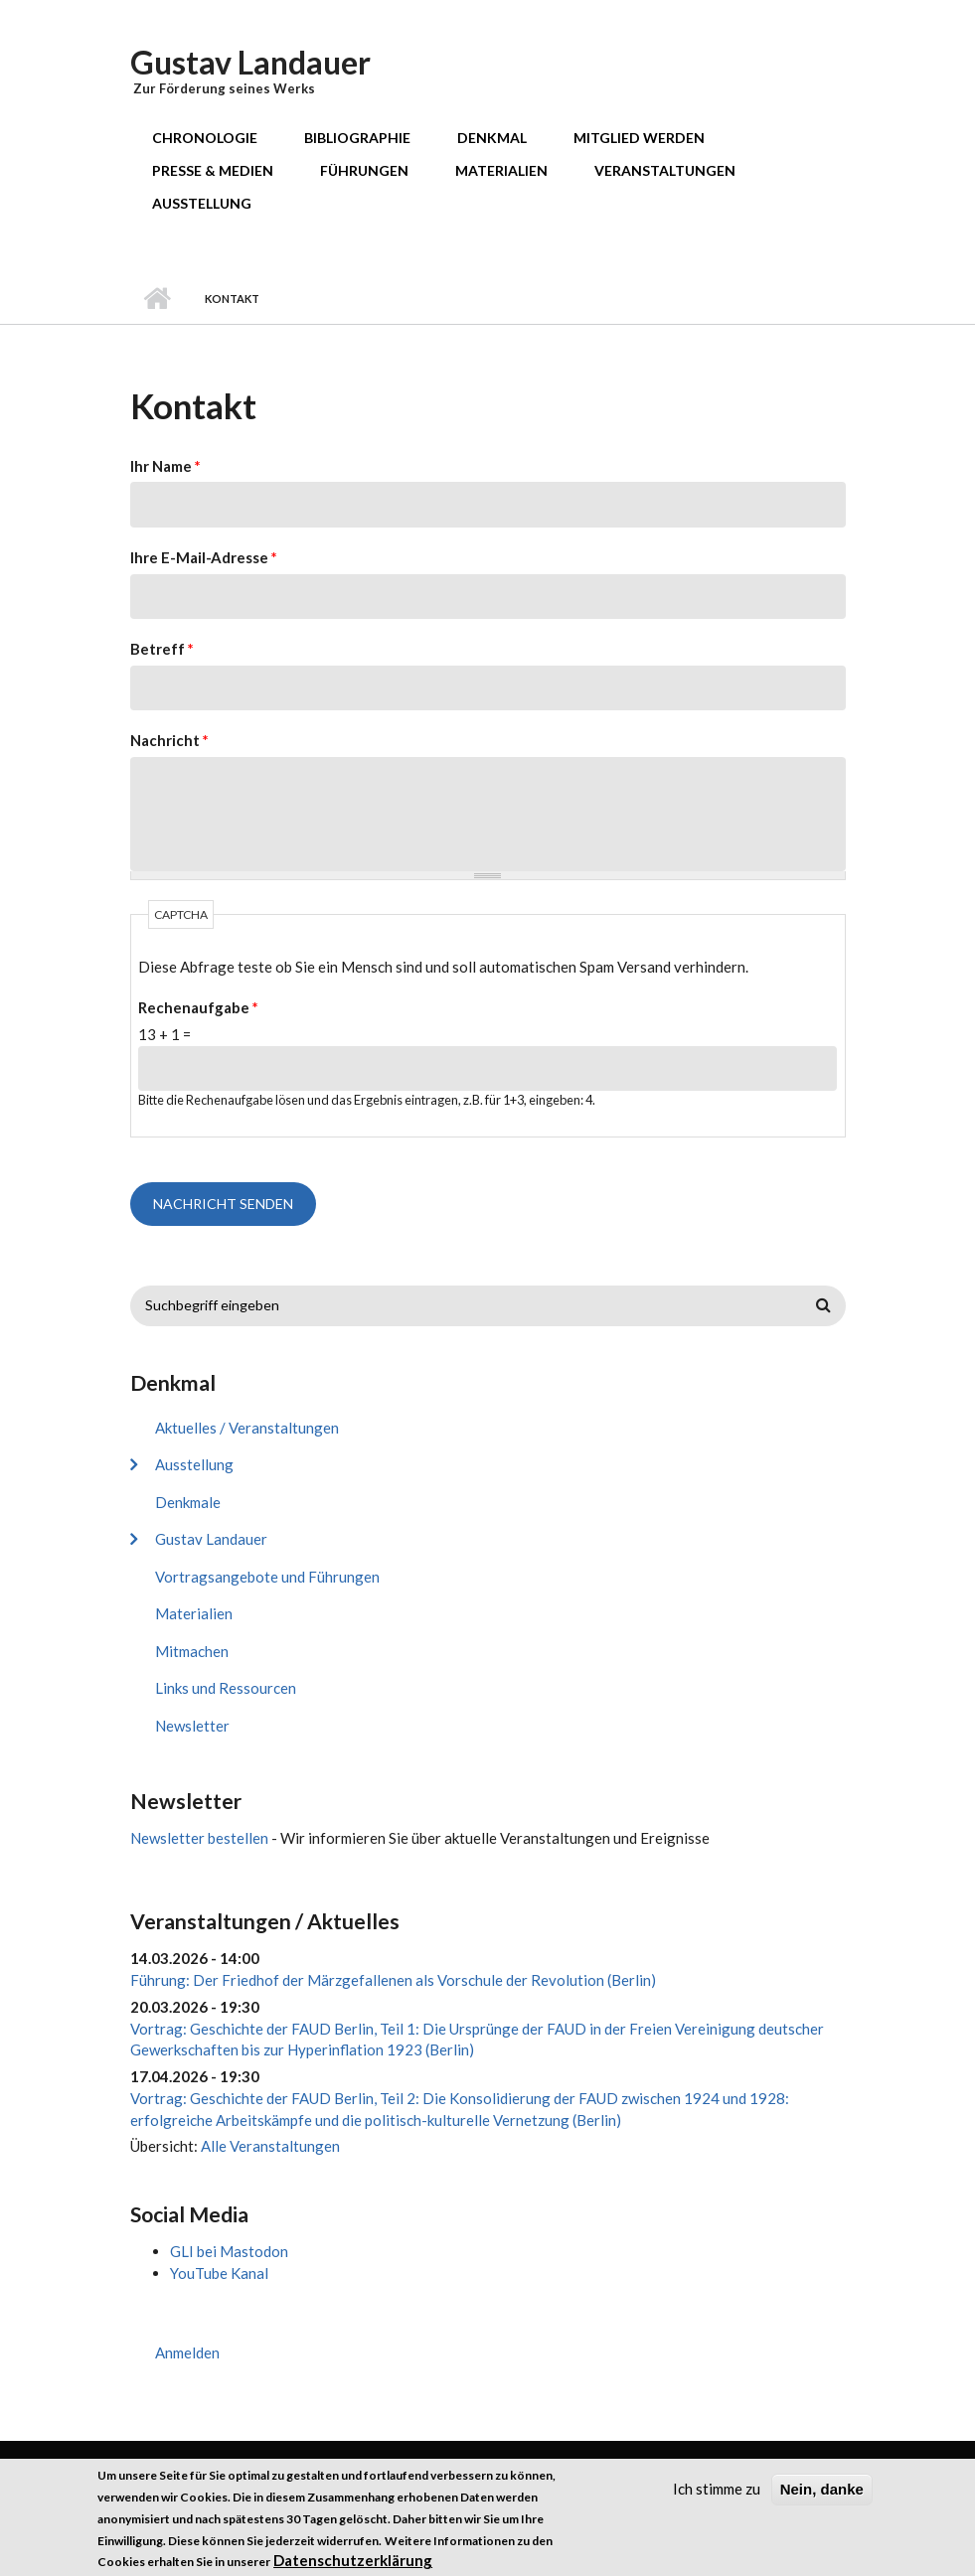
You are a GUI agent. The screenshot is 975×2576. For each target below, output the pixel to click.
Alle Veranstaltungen (270, 2146)
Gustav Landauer (250, 62)
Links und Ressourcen (225, 1688)
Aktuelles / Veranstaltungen (247, 1428)
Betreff (162, 649)
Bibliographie (357, 137)
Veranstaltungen (664, 170)
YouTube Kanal (219, 2273)
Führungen (364, 170)
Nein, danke (822, 2498)
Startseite (157, 299)
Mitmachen (192, 1651)
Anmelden (187, 2352)
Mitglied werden (639, 137)
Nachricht (169, 740)
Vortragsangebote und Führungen (267, 1577)
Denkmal (492, 137)
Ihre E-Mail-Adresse (203, 557)
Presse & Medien (212, 170)
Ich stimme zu (716, 2497)
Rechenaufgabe (198, 1007)
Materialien (501, 170)
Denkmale (188, 1502)
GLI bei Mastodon (229, 2251)
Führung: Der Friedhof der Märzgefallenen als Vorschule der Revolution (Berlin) (393, 1980)
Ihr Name (165, 466)
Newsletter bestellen (199, 1838)
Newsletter (192, 1726)
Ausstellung (201, 203)
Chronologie (204, 137)
